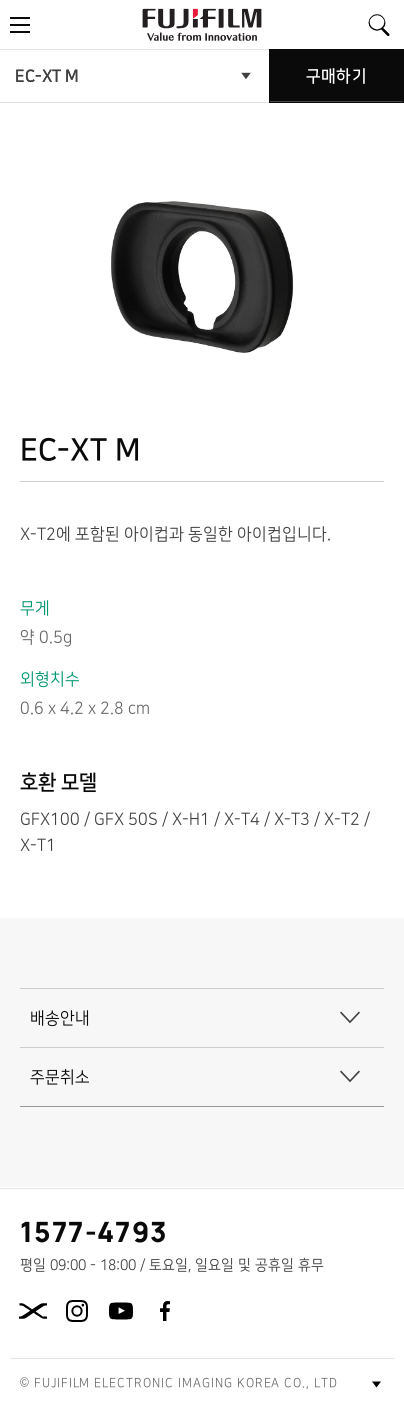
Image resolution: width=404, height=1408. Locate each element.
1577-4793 (94, 1231)
